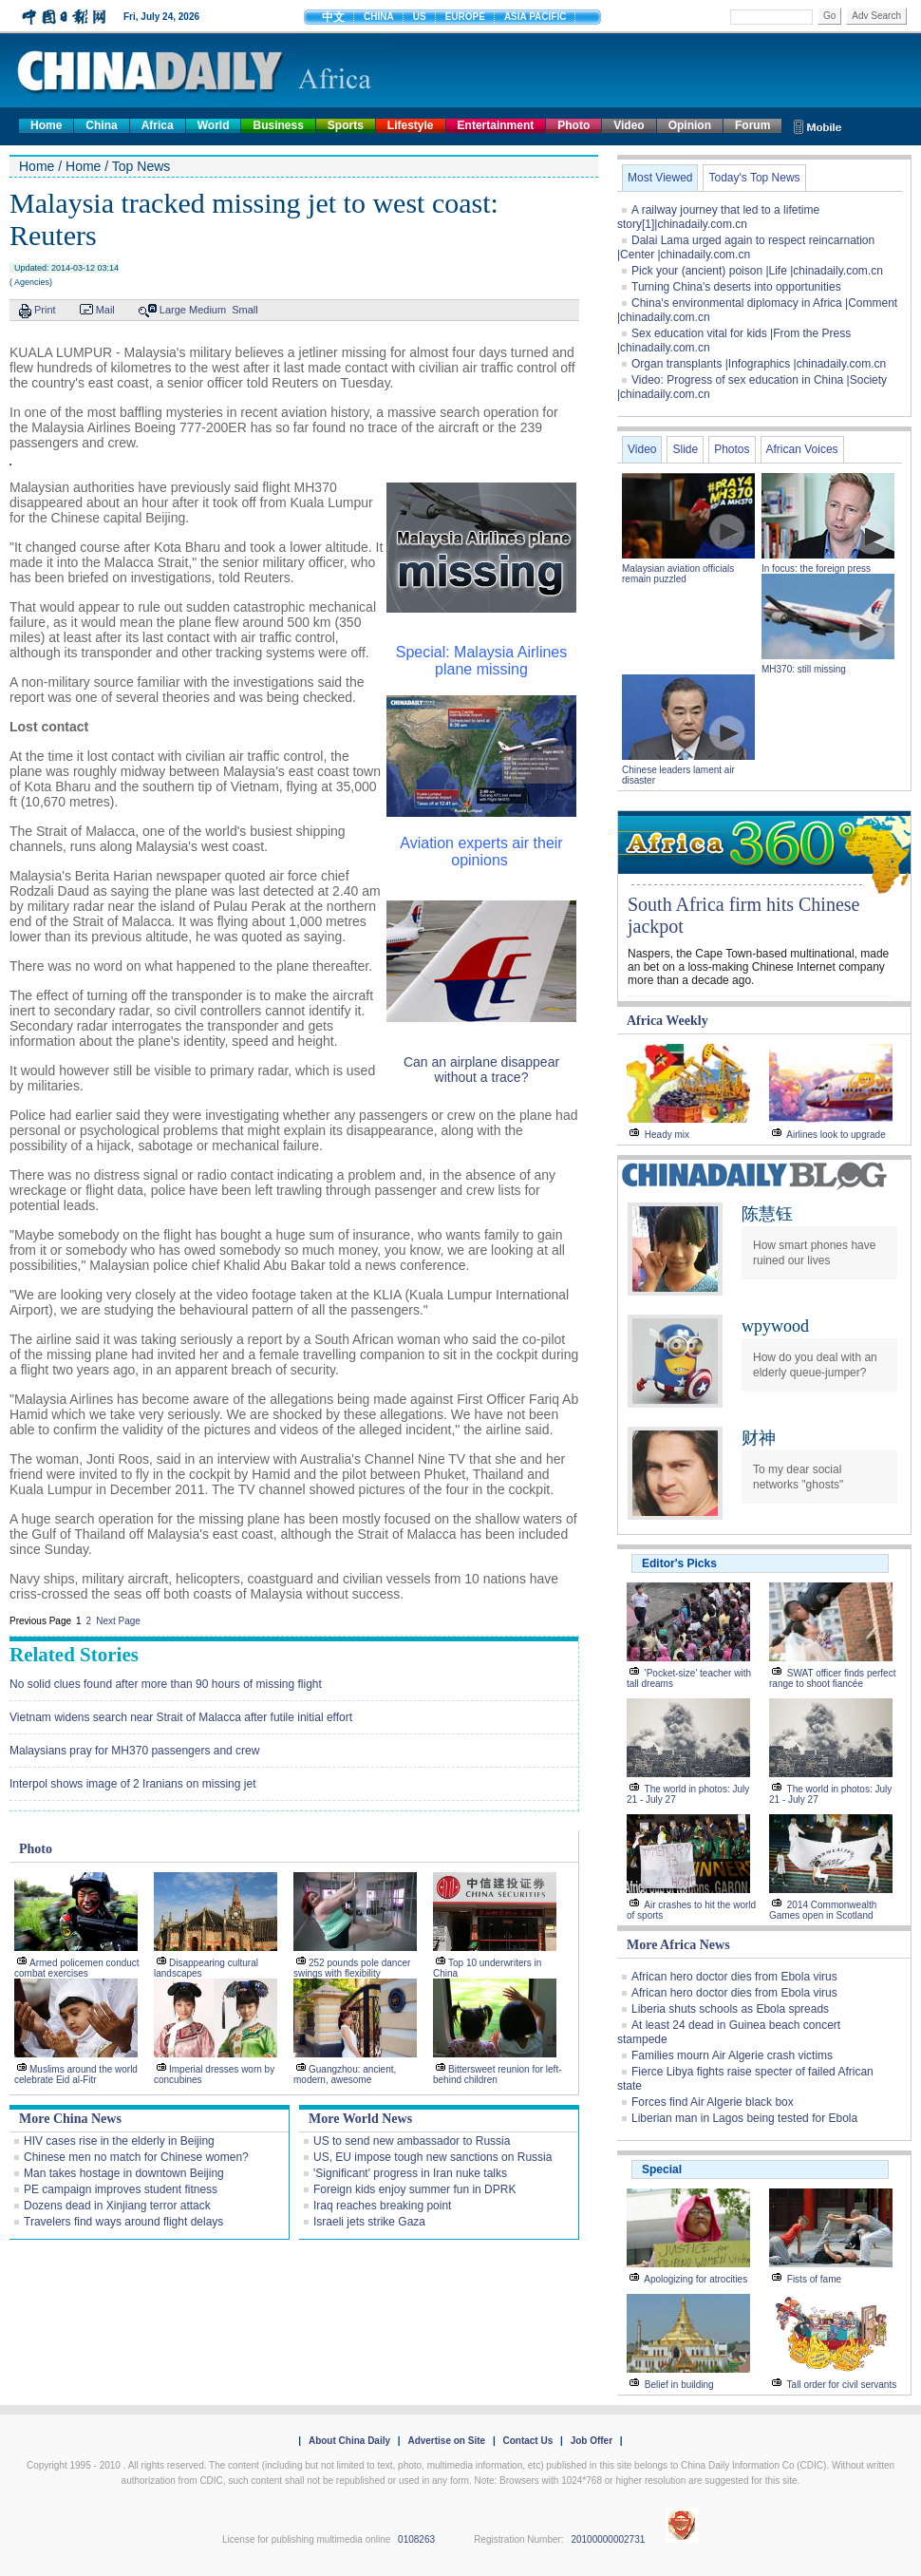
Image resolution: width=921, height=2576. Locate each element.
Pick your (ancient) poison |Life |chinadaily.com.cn (757, 270)
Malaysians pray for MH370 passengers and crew (134, 1750)
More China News (70, 2119)
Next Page (118, 1621)
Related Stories (74, 1654)
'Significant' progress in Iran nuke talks (410, 2173)
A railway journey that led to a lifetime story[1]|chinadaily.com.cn (718, 217)
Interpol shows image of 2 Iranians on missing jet (132, 1783)
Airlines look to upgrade (836, 1134)
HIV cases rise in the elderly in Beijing (119, 2141)
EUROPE (465, 16)
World (213, 125)
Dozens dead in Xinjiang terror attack (117, 2205)
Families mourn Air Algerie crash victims (732, 2055)
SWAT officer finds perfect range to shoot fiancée (832, 1678)
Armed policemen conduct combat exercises (77, 1968)
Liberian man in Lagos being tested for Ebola (744, 2118)
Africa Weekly (667, 1020)
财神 (759, 1438)
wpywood (775, 1325)
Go (829, 15)
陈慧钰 (767, 1213)
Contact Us (527, 2440)
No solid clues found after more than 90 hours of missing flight (165, 1684)
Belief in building (679, 2384)
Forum (752, 125)
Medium (207, 309)
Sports (346, 125)
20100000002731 (608, 2539)
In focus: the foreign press (816, 568)
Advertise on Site (446, 2440)
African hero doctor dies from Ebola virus (734, 1976)
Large (173, 309)
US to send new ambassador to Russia (411, 2141)
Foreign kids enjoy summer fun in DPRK (414, 2189)
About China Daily (349, 2440)
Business (278, 125)
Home (46, 125)
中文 (333, 17)
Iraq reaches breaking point (382, 2205)
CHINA (379, 16)
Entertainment (496, 125)
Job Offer (591, 2440)
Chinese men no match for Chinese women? (136, 2157)
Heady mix (667, 1134)
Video (628, 125)
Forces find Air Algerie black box (712, 2102)
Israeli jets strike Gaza (369, 2221)
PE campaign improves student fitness (120, 2189)
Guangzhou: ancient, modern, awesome (344, 2074)
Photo (573, 125)
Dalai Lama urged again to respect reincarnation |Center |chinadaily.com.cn (745, 247)
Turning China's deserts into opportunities (736, 287)
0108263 (416, 2539)
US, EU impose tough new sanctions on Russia (432, 2157)
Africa (157, 125)
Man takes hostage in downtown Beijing (124, 2173)
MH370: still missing (803, 669)
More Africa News (678, 1945)
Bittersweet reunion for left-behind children (497, 2074)
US (419, 16)
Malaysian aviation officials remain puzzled (678, 573)
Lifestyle (410, 125)
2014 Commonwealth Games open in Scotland (822, 1910)
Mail (105, 309)
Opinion (689, 125)
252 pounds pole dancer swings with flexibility (351, 1968)
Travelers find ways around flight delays (123, 2221)
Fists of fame (814, 2279)
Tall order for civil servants (842, 2384)
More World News (360, 2119)
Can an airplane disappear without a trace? (481, 1069)
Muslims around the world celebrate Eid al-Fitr (76, 2074)
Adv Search (876, 15)
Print (45, 309)
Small (245, 309)
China (101, 125)
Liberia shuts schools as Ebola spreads (730, 2009)
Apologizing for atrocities (695, 2279)
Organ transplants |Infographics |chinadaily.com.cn (758, 363)
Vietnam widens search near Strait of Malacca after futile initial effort (180, 1717)
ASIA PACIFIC (535, 16)
